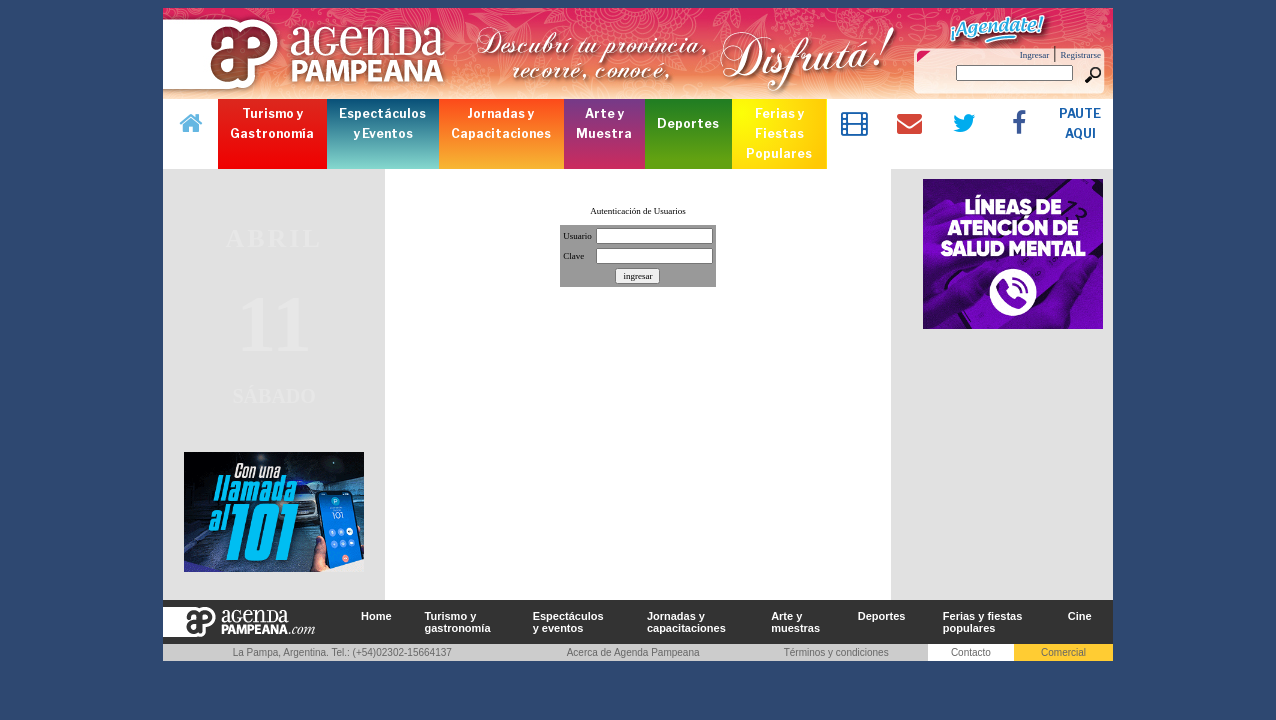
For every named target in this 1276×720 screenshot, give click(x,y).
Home (376, 616)
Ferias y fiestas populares (983, 622)
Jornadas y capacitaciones (686, 622)
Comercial (1063, 652)
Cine (1080, 616)
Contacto (971, 652)
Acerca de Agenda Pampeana (633, 652)
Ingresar (1034, 55)
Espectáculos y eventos (568, 622)
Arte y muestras (795, 622)
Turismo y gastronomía (458, 622)
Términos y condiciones (836, 652)
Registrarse (1081, 55)
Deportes (882, 616)
